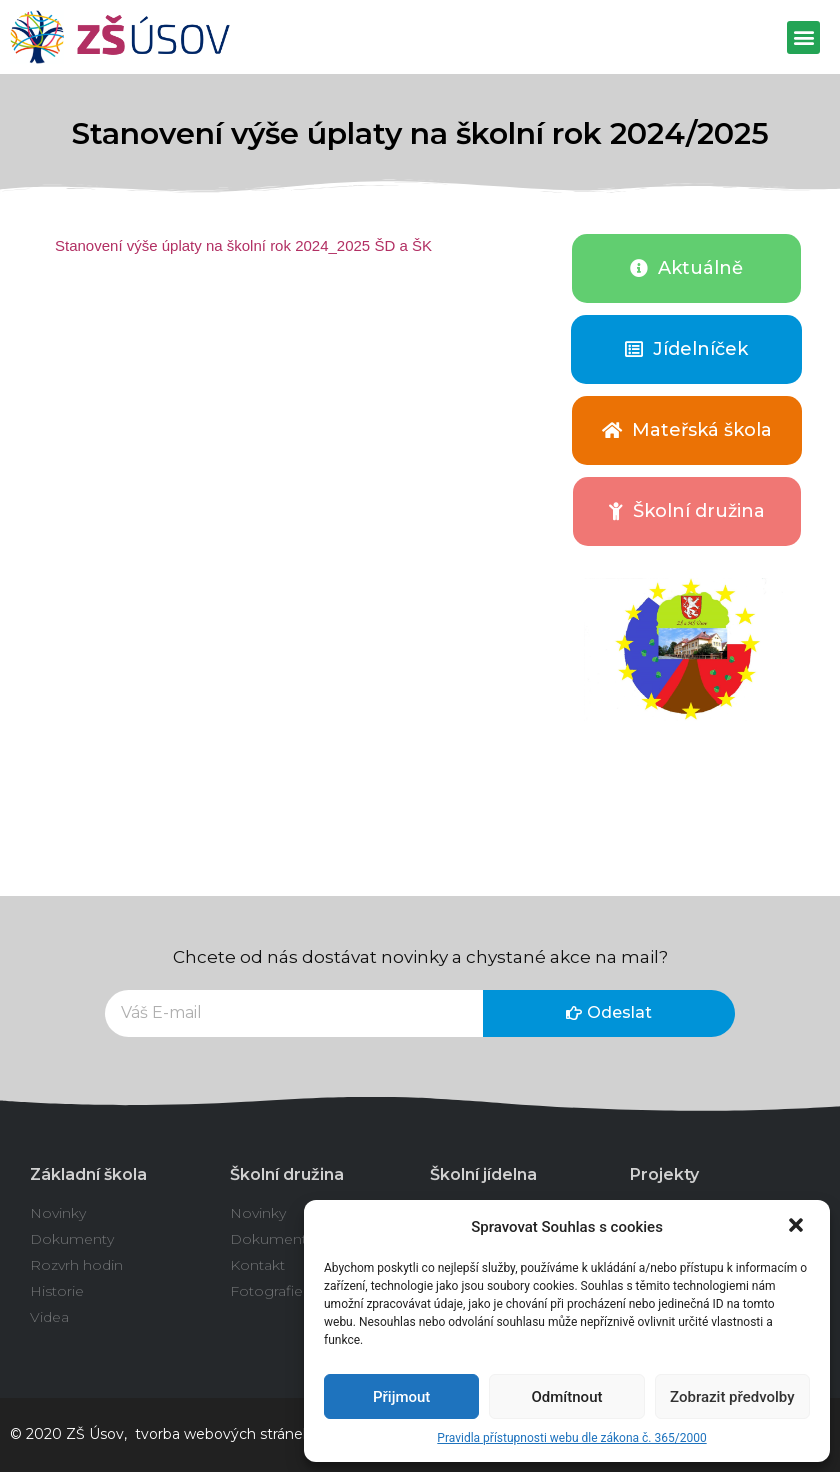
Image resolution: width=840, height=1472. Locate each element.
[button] (798, 1227)
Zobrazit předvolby (732, 1397)
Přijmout (401, 1397)
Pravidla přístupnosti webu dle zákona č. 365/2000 (571, 1438)
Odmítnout (567, 1397)
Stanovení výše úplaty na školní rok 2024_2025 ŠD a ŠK (243, 245)
